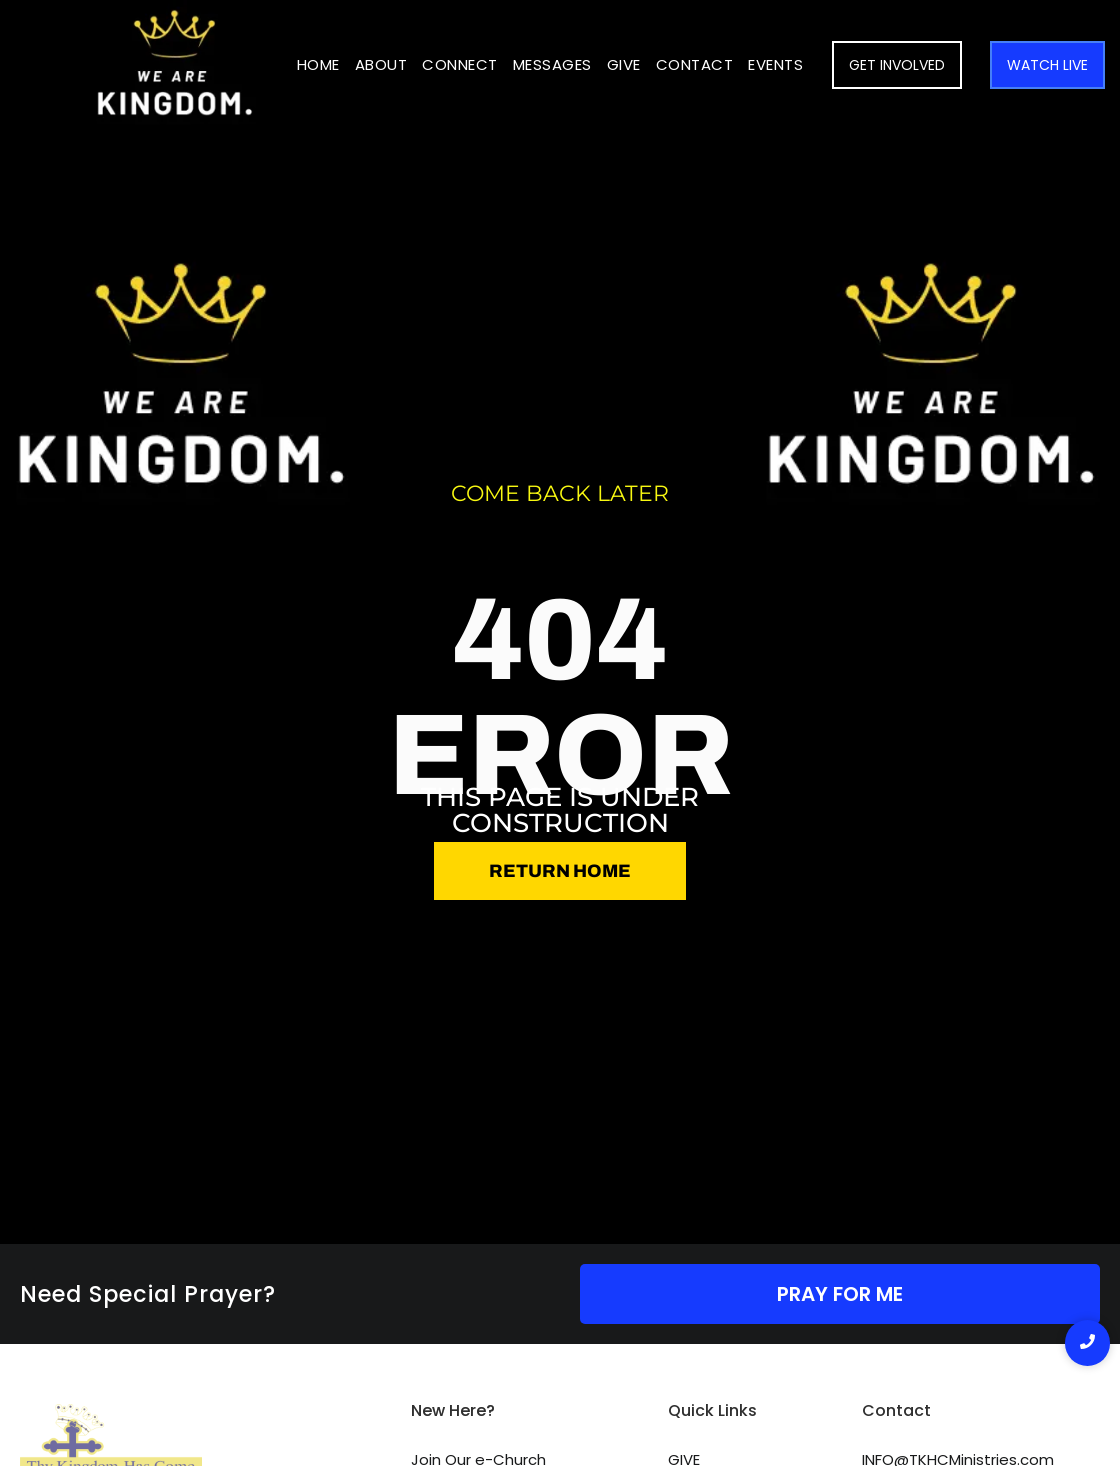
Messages (552, 64)
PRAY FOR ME (840, 1294)
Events (775, 64)
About (381, 64)
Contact (695, 64)
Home (318, 64)
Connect (460, 64)
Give (624, 64)
